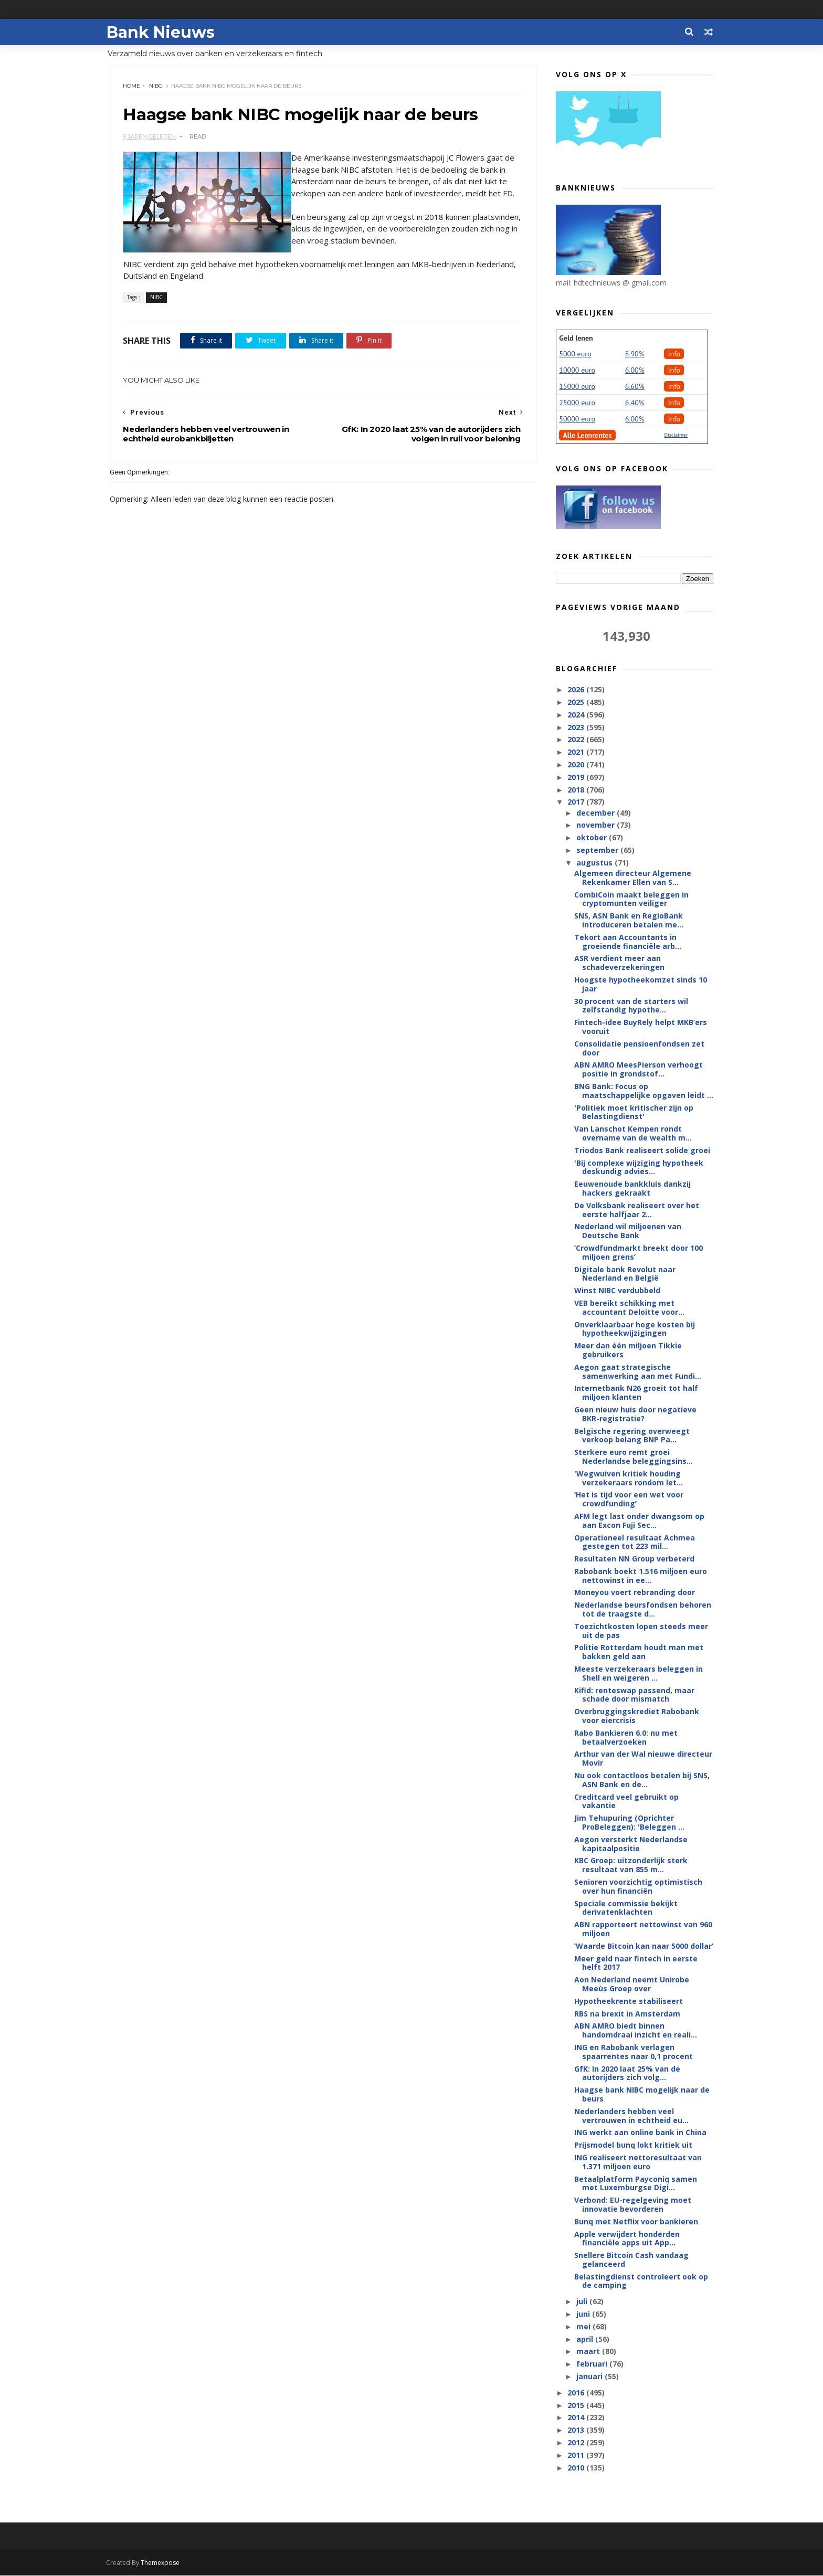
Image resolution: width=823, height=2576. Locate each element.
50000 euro (577, 419)
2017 (576, 802)
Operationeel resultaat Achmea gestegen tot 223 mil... (634, 1542)
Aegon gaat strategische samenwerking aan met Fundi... (637, 1372)
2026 (576, 690)
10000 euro (577, 370)
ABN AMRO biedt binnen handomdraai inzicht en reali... (635, 2030)
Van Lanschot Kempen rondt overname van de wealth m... (633, 1133)
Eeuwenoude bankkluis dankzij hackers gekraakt (632, 1188)
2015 (576, 2406)
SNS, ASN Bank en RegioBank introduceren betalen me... (628, 920)
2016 (576, 2393)
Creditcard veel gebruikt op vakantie (626, 1801)
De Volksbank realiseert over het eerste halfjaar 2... (636, 1210)
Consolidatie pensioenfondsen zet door (639, 1048)
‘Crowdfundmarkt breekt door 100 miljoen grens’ (638, 1252)
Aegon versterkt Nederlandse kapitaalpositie (631, 1844)
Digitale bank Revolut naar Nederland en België (625, 1274)
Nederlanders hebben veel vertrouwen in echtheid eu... (631, 2116)
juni (584, 2314)
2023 (576, 728)
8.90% (635, 354)
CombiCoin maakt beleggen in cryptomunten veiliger (631, 899)
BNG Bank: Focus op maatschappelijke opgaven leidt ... (643, 1091)
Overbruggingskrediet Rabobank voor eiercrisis (636, 1716)
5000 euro (575, 354)
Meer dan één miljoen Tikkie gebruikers (628, 1350)
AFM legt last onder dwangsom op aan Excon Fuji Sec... (639, 1521)
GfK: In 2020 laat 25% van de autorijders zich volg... (627, 2073)
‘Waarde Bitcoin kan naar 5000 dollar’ (643, 1946)
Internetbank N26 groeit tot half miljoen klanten (636, 1393)
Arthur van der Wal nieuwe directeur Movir (643, 1758)
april (585, 2340)
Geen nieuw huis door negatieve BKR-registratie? (635, 1414)
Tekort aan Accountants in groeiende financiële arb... (627, 942)
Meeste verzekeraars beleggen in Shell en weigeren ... (638, 1673)
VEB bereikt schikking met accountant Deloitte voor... (629, 1307)
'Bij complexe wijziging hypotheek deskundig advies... (638, 1167)
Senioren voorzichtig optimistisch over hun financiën (638, 1886)
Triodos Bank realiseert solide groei (642, 1151)
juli (582, 2302)
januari (590, 2377)
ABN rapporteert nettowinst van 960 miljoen (643, 1929)
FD (508, 193)
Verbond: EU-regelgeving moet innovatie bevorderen (632, 2204)
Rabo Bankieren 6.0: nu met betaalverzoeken (626, 1737)
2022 (576, 740)
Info (674, 354)
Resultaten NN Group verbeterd (634, 1559)
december (596, 813)
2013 (576, 2430)
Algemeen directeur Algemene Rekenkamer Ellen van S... (632, 878)
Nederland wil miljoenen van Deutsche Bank (627, 1231)
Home (132, 86)
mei (584, 2327)
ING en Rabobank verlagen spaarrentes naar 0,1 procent (633, 2052)
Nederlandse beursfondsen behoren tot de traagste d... (642, 1609)
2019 (576, 778)
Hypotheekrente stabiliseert (628, 2002)
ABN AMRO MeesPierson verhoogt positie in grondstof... (638, 1069)
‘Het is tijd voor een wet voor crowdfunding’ (628, 1499)
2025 (576, 703)
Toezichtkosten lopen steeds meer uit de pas (641, 1631)
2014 (576, 2418)
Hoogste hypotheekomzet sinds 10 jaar (640, 984)
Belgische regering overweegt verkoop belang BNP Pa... (632, 1436)
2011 (576, 2456)
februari (592, 2364)
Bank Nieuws (164, 31)
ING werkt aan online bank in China (640, 2133)
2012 (576, 2443)
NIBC (156, 86)
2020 (576, 765)
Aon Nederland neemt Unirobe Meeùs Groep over (631, 1984)
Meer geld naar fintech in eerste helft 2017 (636, 1963)
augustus (595, 863)
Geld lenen (576, 338)
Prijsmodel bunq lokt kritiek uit (633, 2145)
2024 (576, 715)
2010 (576, 2468)
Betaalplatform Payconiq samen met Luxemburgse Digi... (635, 2183)
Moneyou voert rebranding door (634, 1593)
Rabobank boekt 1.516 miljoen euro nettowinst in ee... (640, 1576)
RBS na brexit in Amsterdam (627, 2014)
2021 (576, 752)
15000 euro (577, 387)
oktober (592, 838)
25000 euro (577, 403)
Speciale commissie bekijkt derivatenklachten (626, 1908)
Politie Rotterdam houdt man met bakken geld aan (638, 1652)
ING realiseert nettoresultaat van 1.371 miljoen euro (638, 2162)
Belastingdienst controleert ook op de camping (641, 2281)
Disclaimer (676, 435)
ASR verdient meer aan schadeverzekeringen (619, 963)
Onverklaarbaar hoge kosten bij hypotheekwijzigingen (634, 1329)
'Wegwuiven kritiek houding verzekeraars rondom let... (628, 1478)
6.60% (635, 387)
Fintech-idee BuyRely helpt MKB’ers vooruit (640, 1027)
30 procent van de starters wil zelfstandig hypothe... (631, 1006)
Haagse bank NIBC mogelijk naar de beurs (642, 2094)
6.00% (635, 370)
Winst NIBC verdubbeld (617, 1291)
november (596, 825)
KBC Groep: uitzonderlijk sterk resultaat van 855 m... (631, 1865)
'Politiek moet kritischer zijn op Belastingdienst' (633, 1112)
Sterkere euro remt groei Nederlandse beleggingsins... (633, 1457)
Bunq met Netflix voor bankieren (636, 2222)
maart (589, 2352)
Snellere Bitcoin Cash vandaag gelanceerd (631, 2260)
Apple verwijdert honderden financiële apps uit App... (627, 2238)
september (598, 851)
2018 (576, 790)
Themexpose (163, 2563)
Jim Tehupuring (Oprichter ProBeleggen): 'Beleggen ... (629, 1822)
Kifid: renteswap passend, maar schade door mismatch (634, 1695)
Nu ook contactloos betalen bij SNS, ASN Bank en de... (642, 1780)
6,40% (635, 403)
